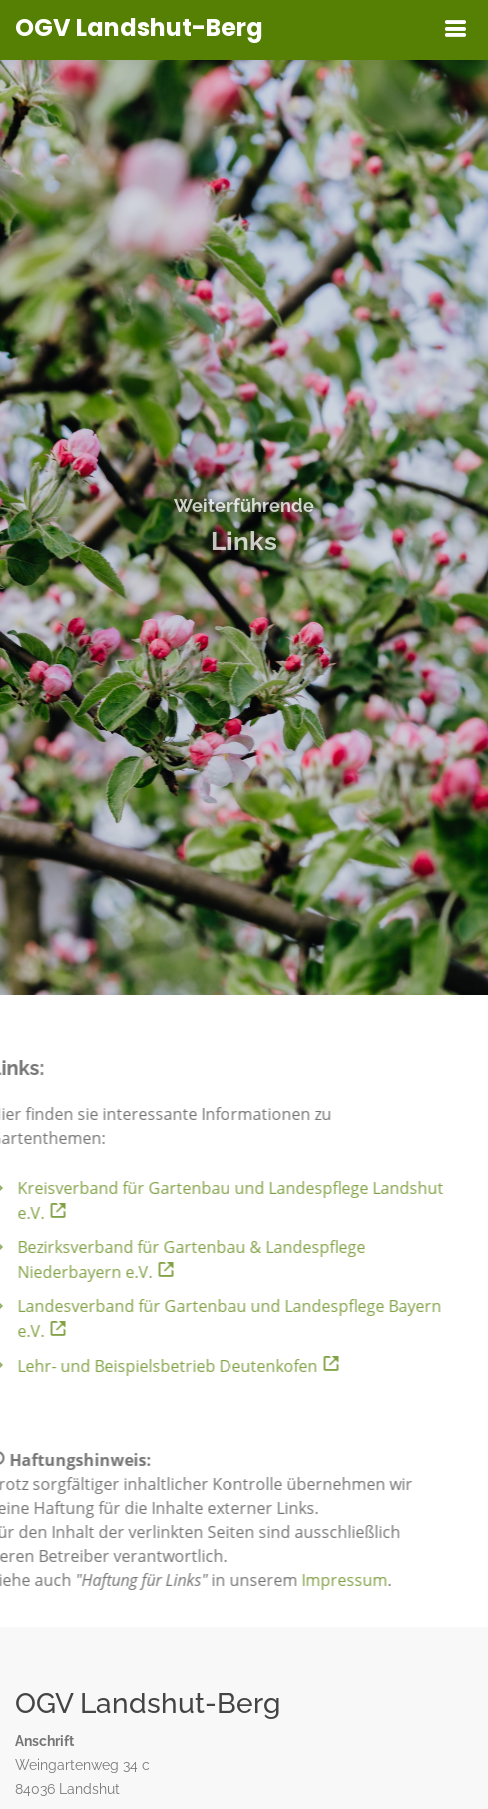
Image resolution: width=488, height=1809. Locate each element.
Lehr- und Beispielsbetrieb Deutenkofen (164, 1366)
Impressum (329, 1580)
